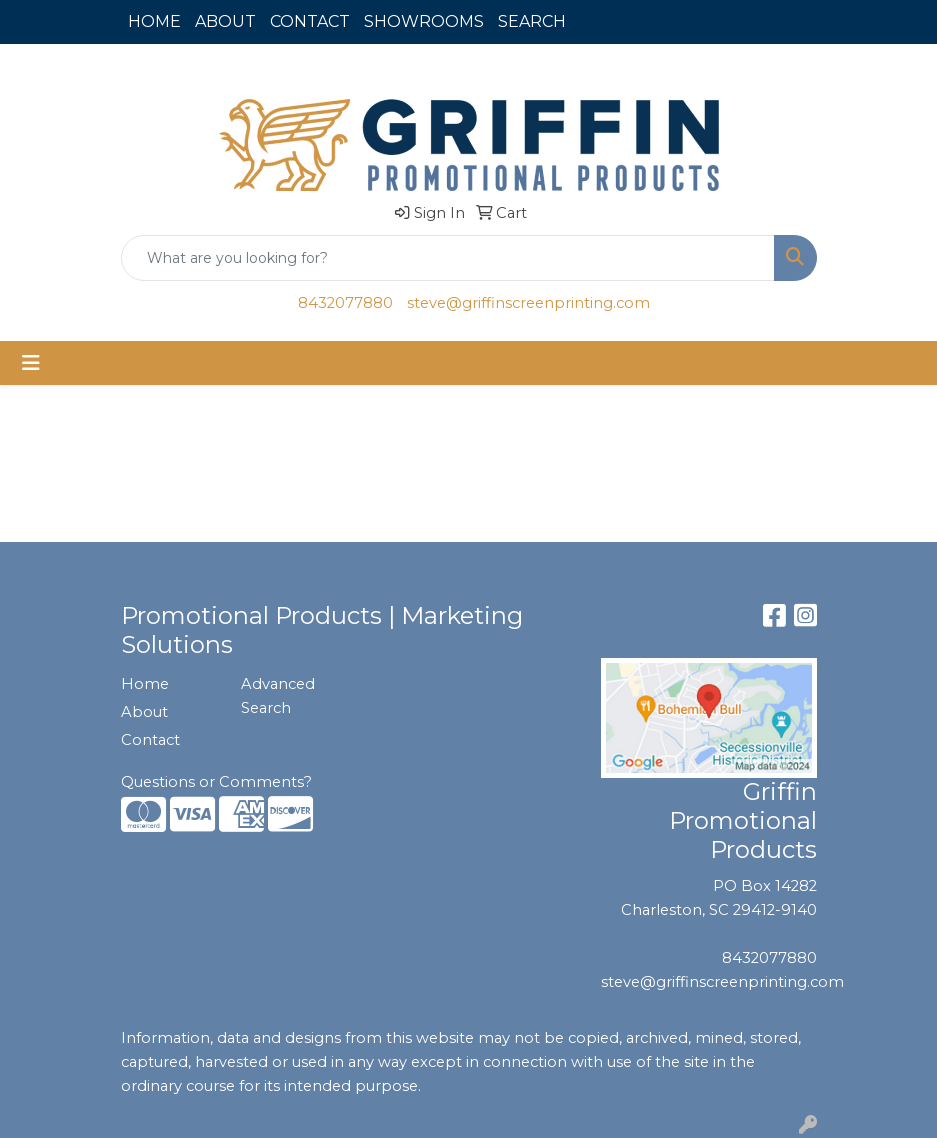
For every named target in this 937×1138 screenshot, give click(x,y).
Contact (150, 740)
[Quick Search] (448, 258)
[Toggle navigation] (31, 363)
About (144, 712)
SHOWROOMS (424, 21)
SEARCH (532, 21)
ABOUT (225, 21)
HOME (154, 21)
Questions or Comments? (216, 782)
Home (145, 684)
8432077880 (345, 303)
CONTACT (310, 21)
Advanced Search (278, 696)
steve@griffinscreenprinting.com (528, 303)
